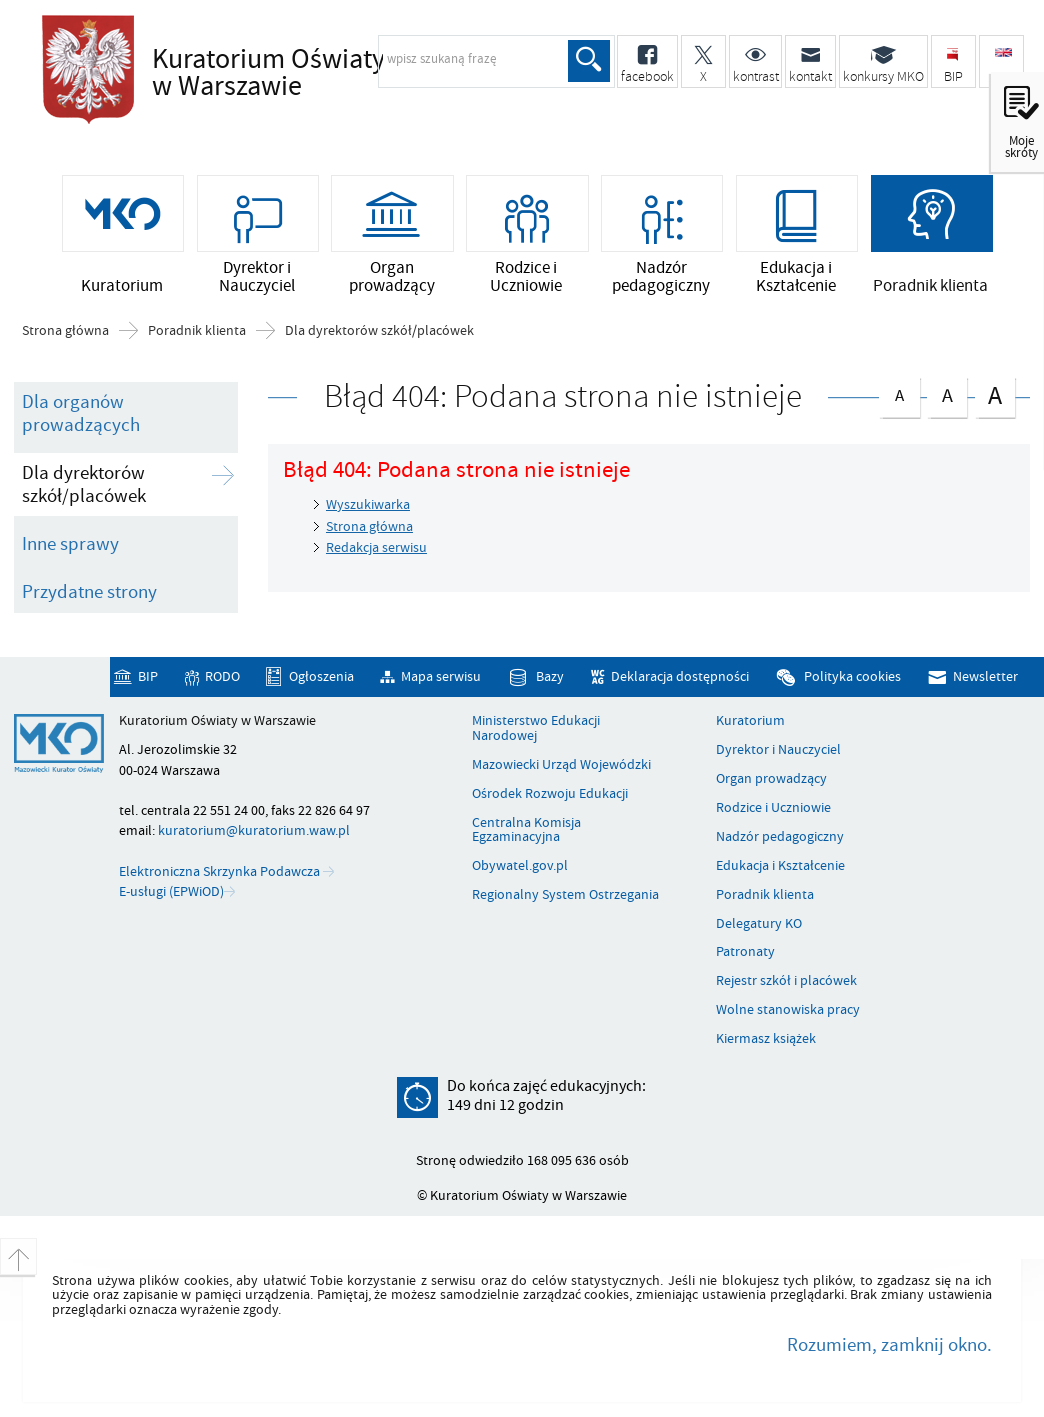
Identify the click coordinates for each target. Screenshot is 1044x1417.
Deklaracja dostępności (680, 676)
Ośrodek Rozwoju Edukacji (550, 794)
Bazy (550, 676)
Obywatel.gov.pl (520, 866)
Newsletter (985, 676)
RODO (222, 676)
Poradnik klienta (197, 331)
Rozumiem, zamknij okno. (889, 1345)
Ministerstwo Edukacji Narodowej (536, 728)
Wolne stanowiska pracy (788, 1010)
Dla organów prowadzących (81, 413)
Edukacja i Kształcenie (780, 866)
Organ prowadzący (771, 779)
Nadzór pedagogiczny (780, 837)
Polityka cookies (852, 676)
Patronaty (745, 952)
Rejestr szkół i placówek (786, 981)
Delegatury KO (759, 924)
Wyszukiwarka (368, 504)
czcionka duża (995, 395)
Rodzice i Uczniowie (773, 808)
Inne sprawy (70, 544)
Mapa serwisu (441, 676)
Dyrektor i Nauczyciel (778, 750)
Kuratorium (750, 721)
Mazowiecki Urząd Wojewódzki (561, 765)
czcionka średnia (947, 393)
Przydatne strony (89, 592)
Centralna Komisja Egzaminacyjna (526, 830)
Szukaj (589, 61)
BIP (148, 676)
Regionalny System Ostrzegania (565, 895)
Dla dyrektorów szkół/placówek (379, 331)
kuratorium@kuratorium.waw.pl (254, 830)
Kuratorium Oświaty (327, 74)
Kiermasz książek (766, 1039)
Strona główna (65, 331)
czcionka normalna (899, 392)
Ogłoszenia (321, 676)
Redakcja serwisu (376, 547)
